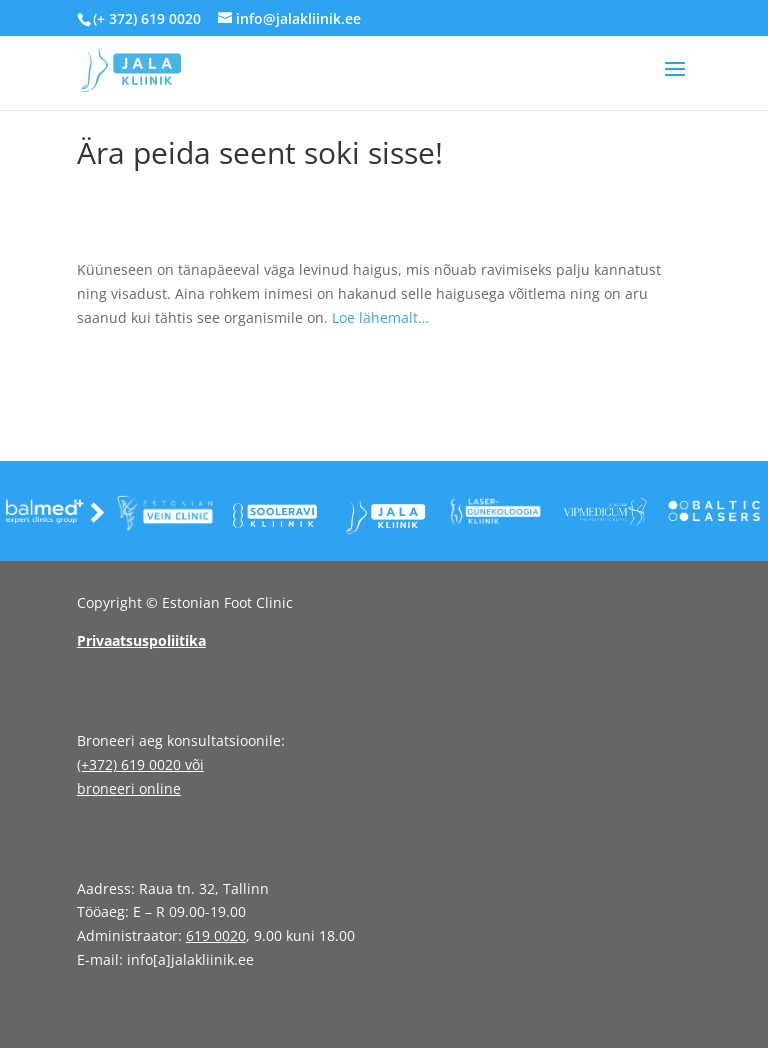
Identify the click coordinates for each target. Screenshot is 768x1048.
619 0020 (216, 935)
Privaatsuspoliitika (141, 640)
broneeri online (129, 788)
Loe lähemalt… (380, 317)
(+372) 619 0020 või (140, 764)
